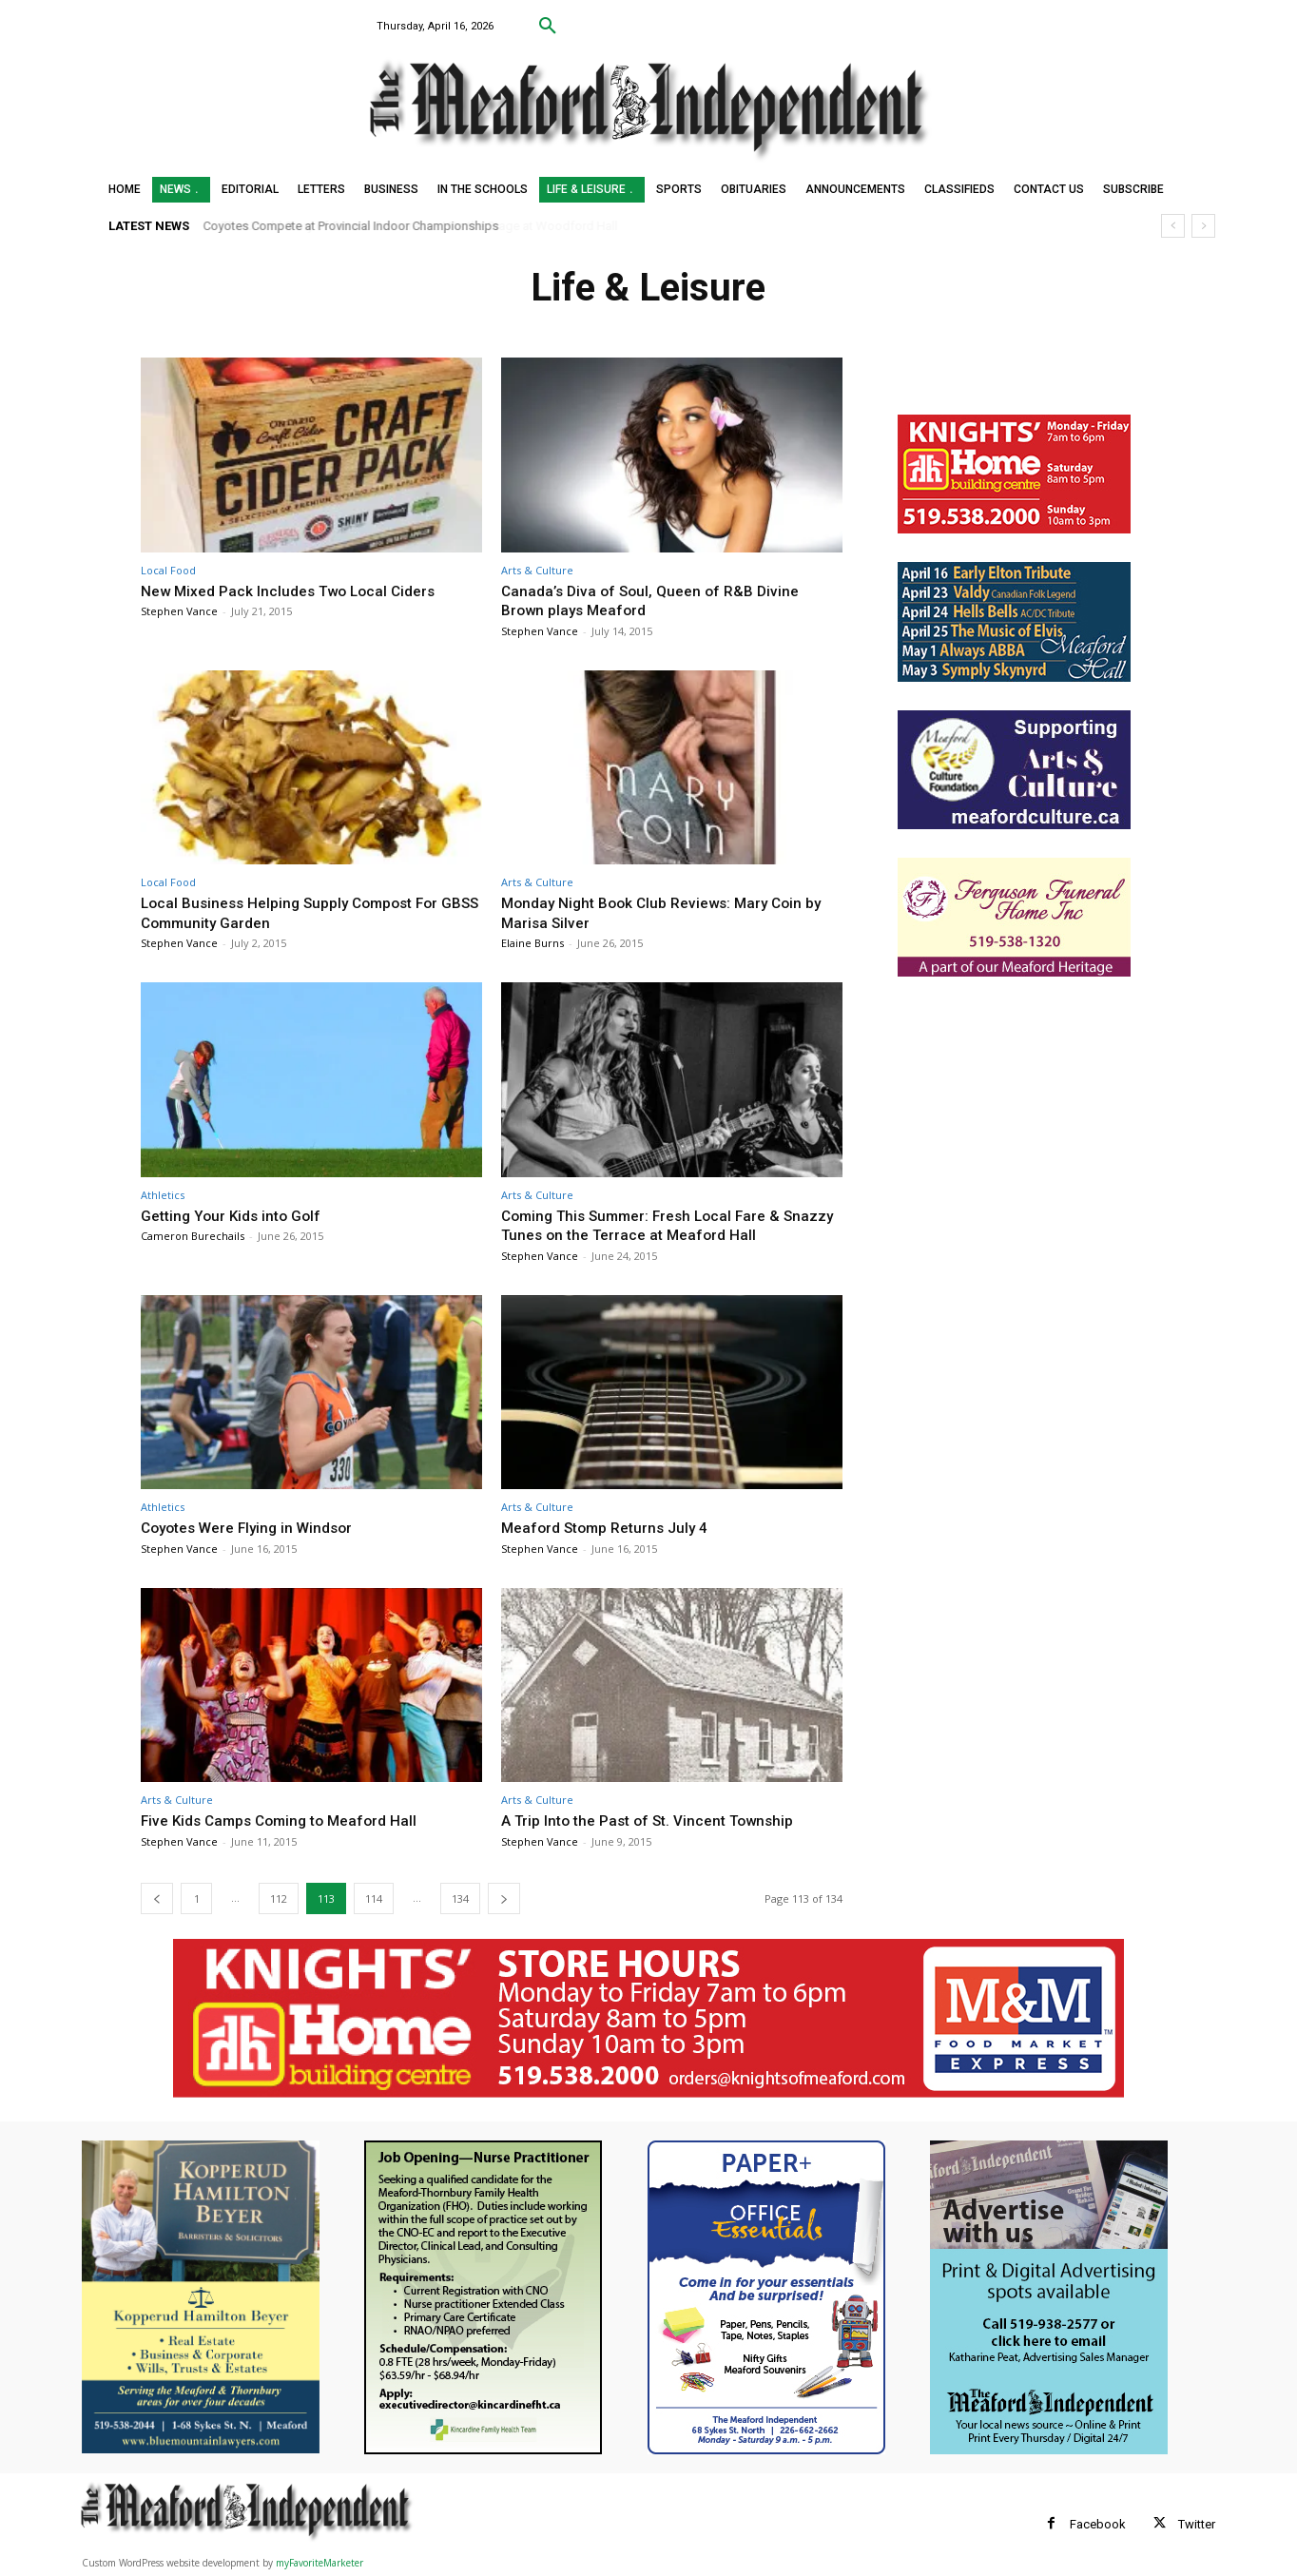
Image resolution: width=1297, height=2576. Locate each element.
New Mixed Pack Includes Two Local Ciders (299, 590)
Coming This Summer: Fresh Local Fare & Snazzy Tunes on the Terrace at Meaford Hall (665, 1225)
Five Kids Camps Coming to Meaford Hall (289, 1820)
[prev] (1173, 226)
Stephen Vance (179, 611)
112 (278, 1898)
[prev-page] (157, 1898)
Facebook (1098, 2524)
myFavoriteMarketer (319, 2562)
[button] (548, 26)
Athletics (162, 1195)
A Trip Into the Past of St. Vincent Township (660, 1820)
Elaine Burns (532, 943)
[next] (1203, 226)
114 (373, 1898)
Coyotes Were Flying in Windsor (255, 1527)
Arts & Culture (537, 570)
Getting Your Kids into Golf (237, 1215)
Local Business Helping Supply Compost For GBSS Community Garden (301, 912)
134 (460, 1898)
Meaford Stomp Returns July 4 (613, 1527)
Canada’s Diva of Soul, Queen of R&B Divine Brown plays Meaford (658, 600)
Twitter (1196, 2524)
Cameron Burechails (192, 1236)
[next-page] (504, 1898)
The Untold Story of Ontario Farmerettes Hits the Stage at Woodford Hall (416, 226)
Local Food (168, 570)
